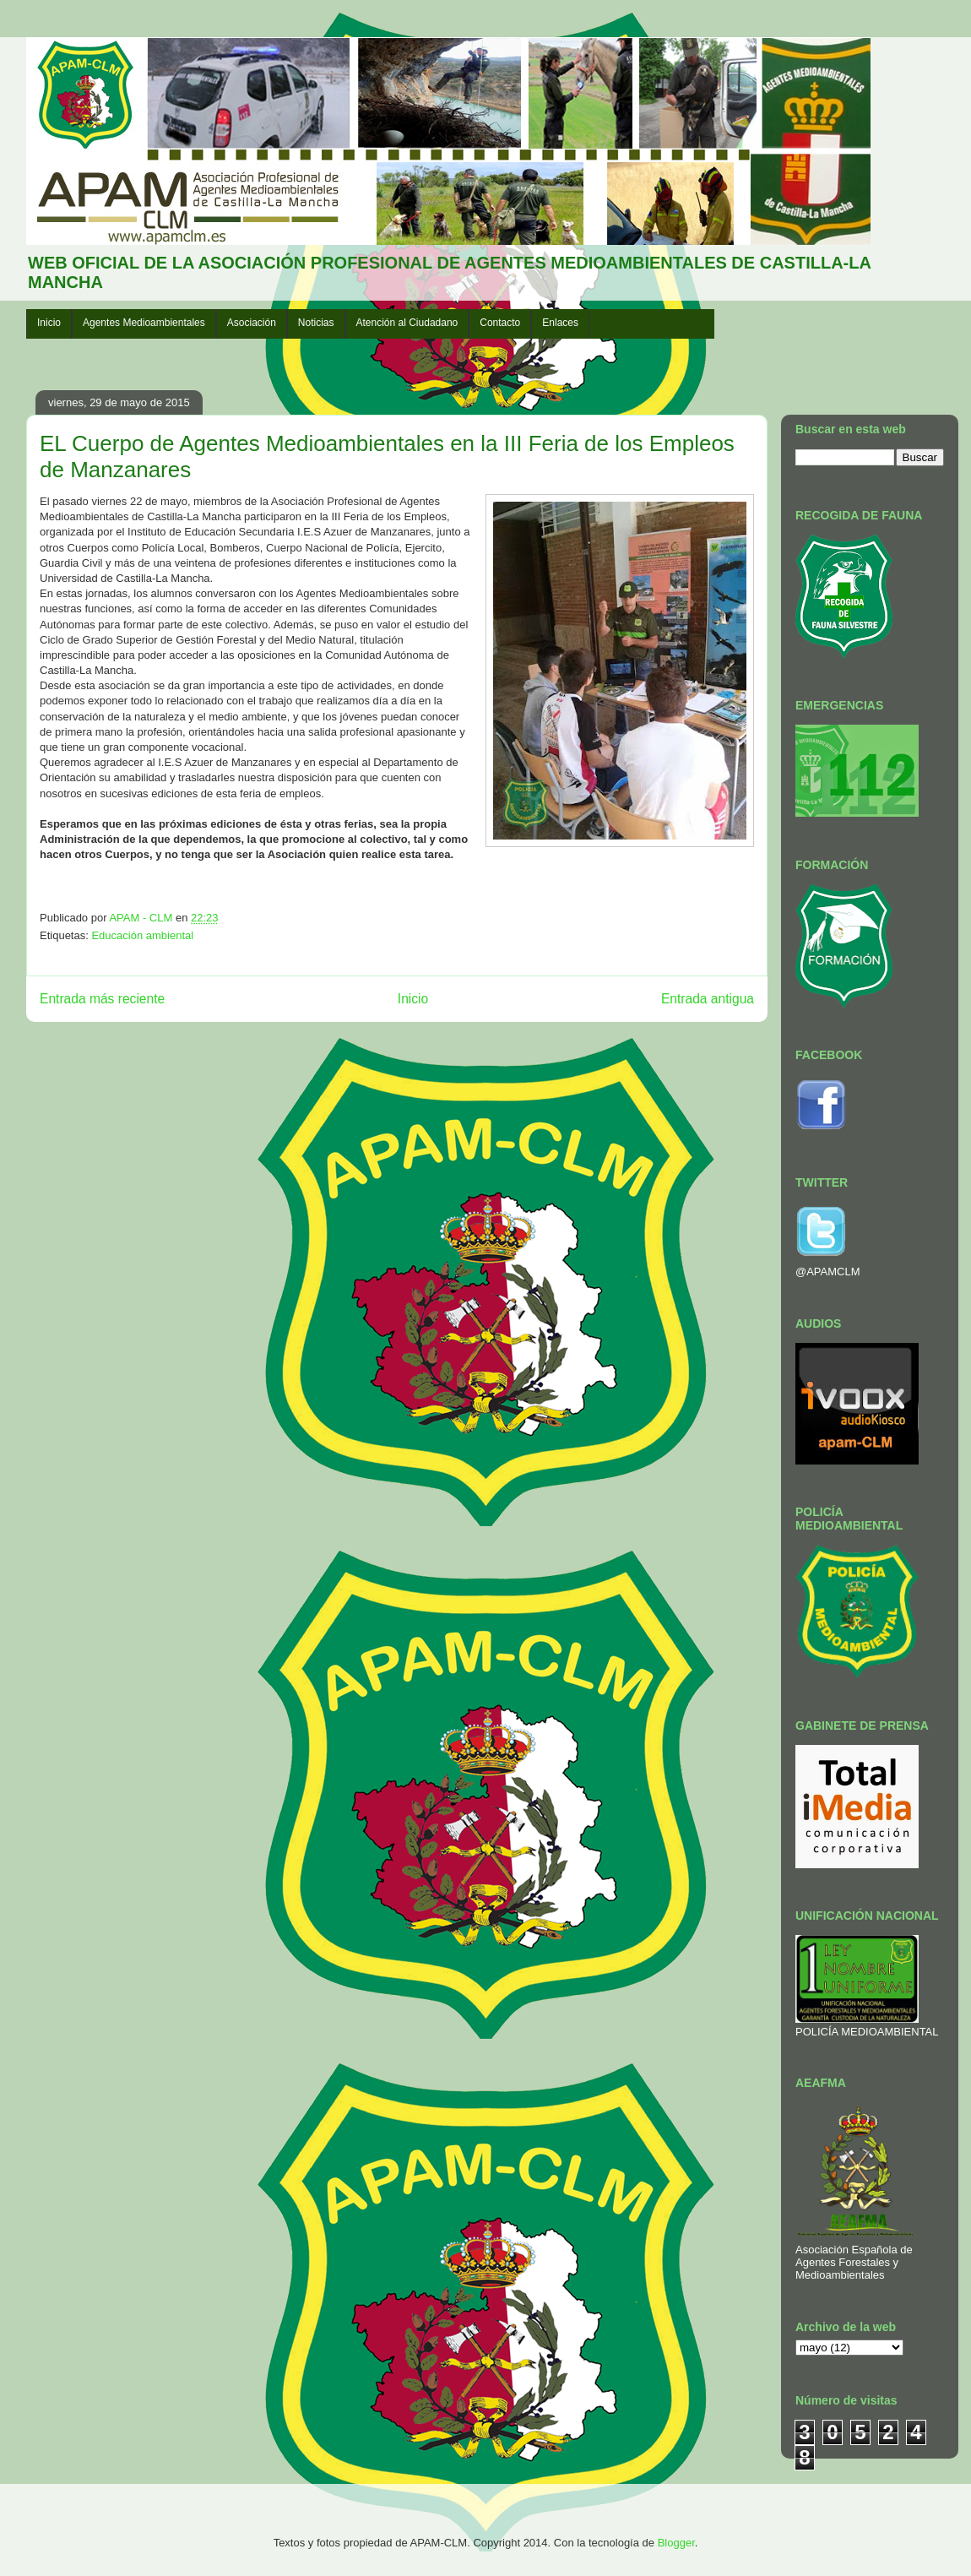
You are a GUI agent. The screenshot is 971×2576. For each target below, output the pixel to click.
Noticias (316, 323)
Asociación (251, 323)
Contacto (500, 323)
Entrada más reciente (102, 999)
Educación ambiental (142, 935)
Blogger (676, 2542)
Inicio (49, 323)
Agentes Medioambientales (144, 323)
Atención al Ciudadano (407, 323)
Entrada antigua (707, 999)
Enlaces (560, 323)
